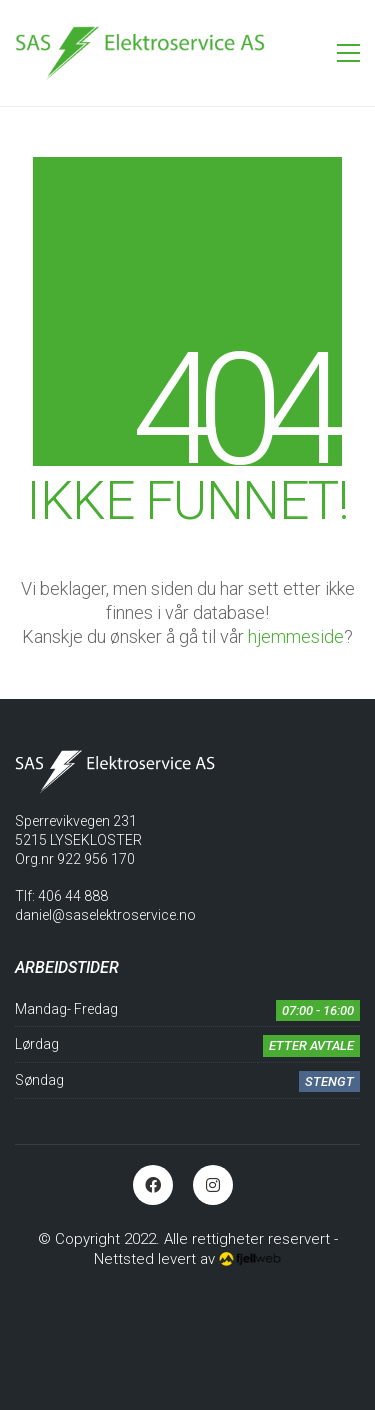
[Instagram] (213, 1185)
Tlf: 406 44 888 (61, 896)
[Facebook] (153, 1185)
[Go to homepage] (140, 53)
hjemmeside (296, 636)
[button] (348, 53)
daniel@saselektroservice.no (105, 915)
